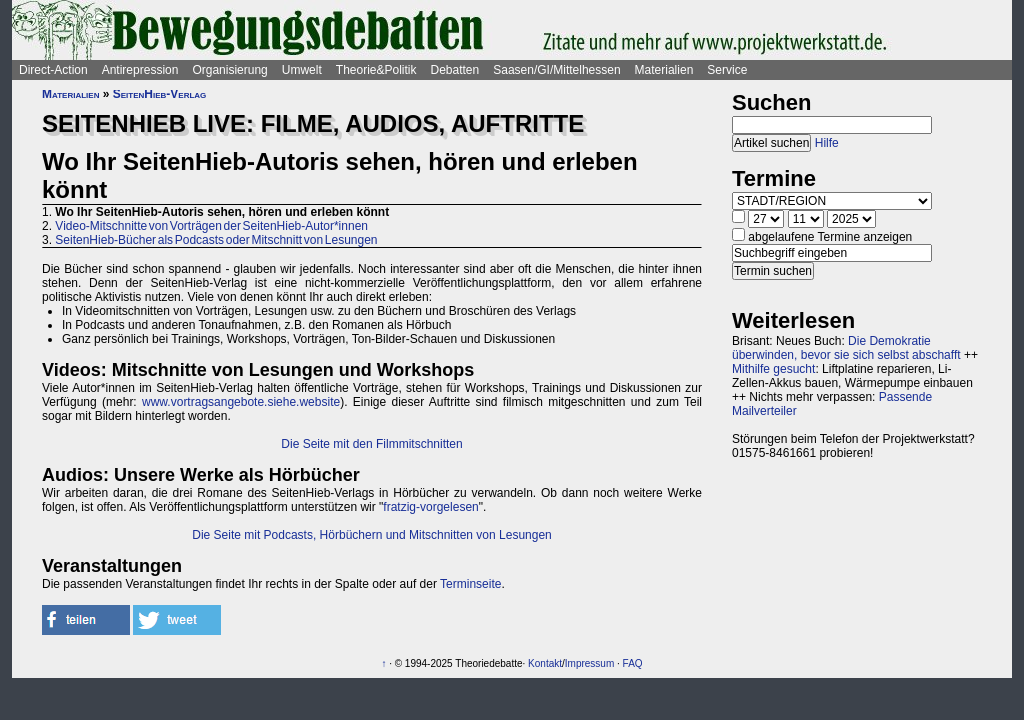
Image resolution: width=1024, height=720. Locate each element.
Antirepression (140, 70)
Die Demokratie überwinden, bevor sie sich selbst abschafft (846, 348)
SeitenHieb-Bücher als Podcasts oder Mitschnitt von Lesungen (216, 240)
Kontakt (545, 663)
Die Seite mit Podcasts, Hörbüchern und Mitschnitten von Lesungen (372, 535)
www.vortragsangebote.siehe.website (241, 402)
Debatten (455, 70)
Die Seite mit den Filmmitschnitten (371, 444)
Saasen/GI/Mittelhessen (556, 70)
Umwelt (302, 70)
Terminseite (470, 584)
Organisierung (229, 70)
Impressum (589, 663)
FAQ (633, 663)
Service (727, 70)
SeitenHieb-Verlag (160, 94)
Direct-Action (53, 70)
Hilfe (827, 143)
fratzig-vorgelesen (430, 507)
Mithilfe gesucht (773, 369)
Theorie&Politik (376, 70)
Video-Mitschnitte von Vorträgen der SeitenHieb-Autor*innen (211, 226)
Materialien (664, 70)
